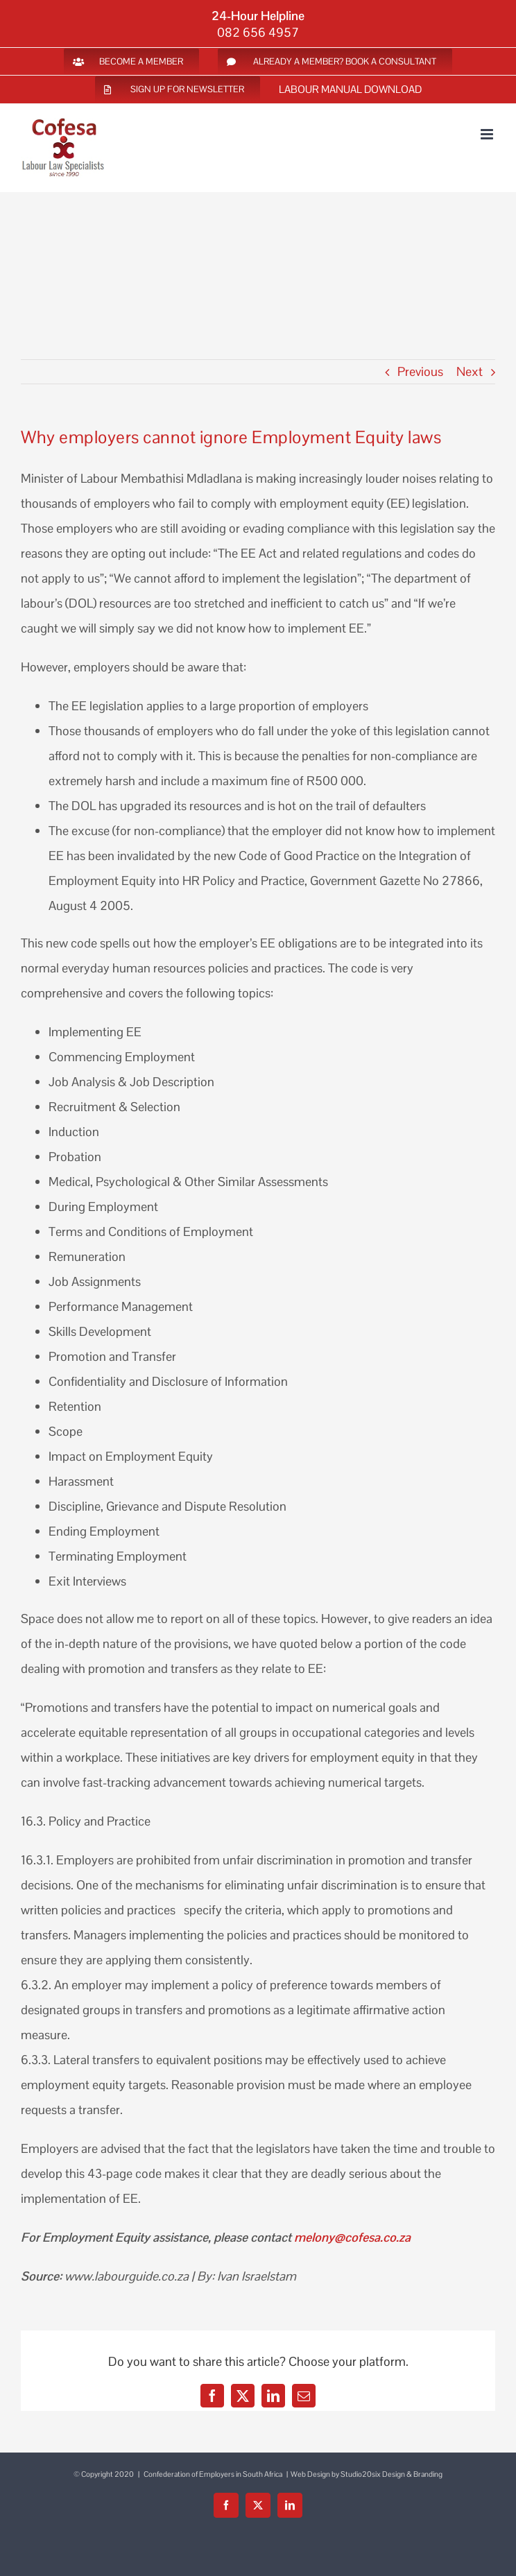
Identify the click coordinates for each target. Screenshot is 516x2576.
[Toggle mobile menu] (488, 134)
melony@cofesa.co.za (352, 2237)
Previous (420, 371)
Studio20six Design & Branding (391, 2474)
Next (469, 371)
